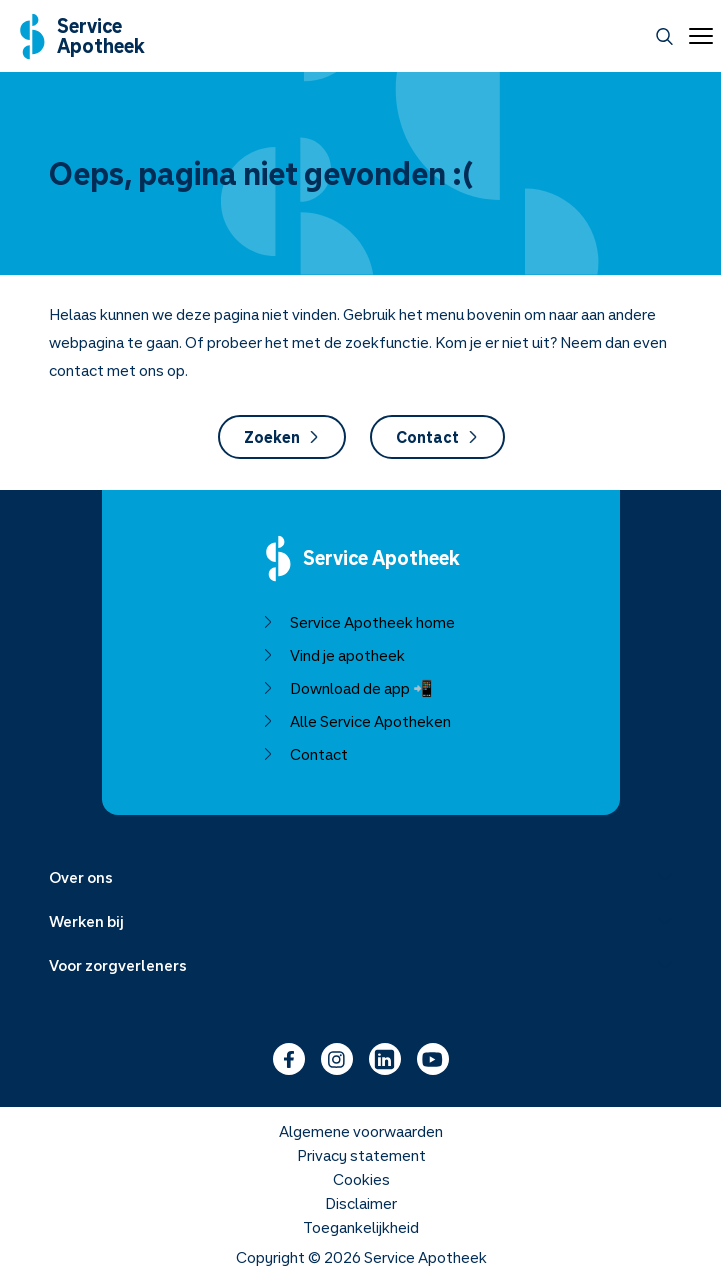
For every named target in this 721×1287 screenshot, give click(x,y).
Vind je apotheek (332, 655)
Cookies (360, 1179)
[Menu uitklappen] (361, 877)
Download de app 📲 (346, 688)
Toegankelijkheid (361, 1227)
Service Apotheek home (357, 622)
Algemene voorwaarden (361, 1131)
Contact (436, 437)
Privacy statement (360, 1155)
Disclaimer (361, 1203)
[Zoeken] (664, 36)
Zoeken (281, 437)
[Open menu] (697, 36)
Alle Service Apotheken (355, 721)
